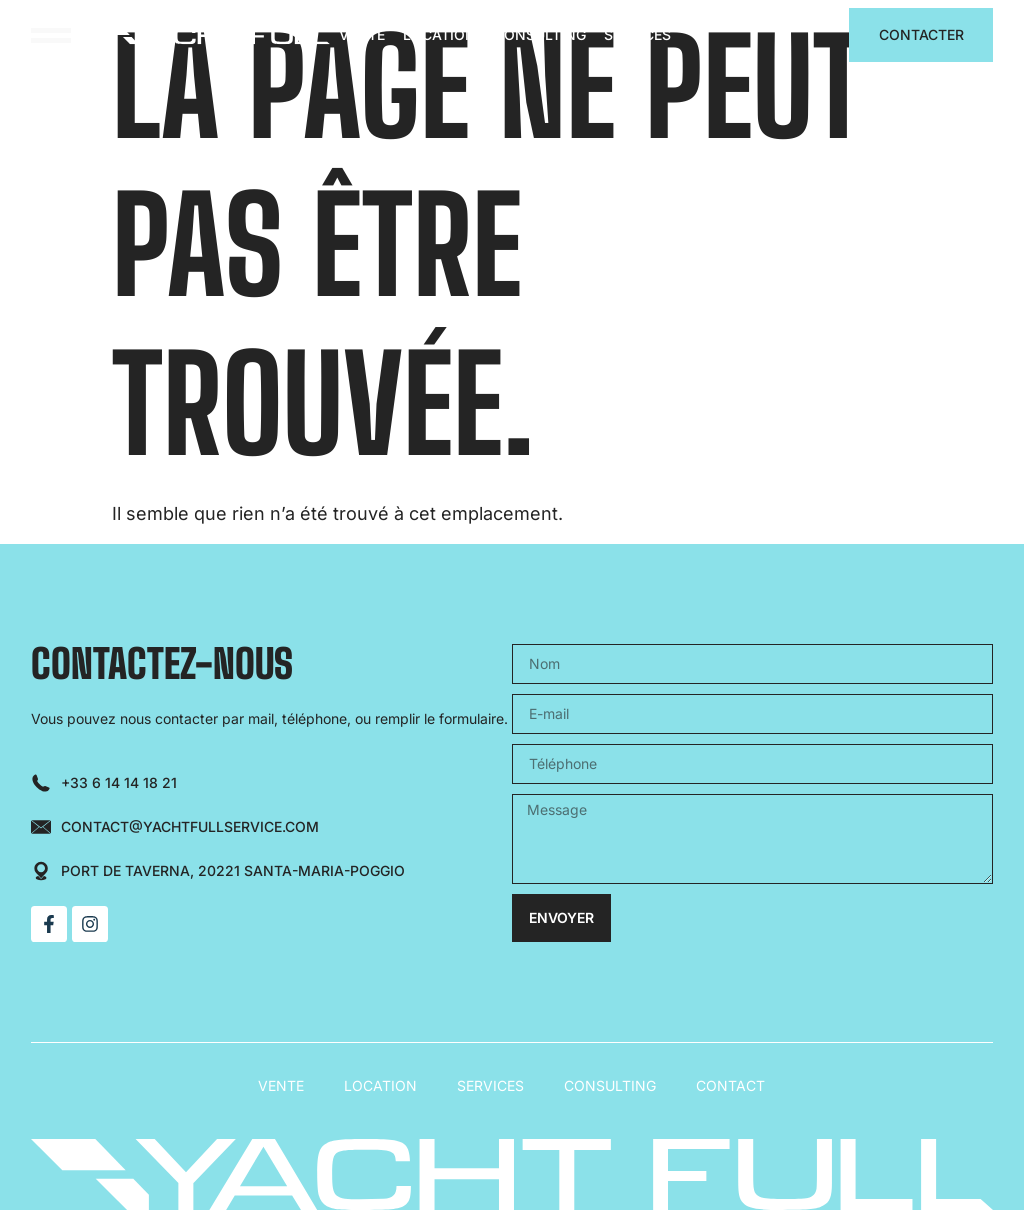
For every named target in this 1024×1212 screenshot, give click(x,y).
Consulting (540, 34)
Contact (730, 1087)
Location (439, 34)
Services (637, 34)
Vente (362, 34)
